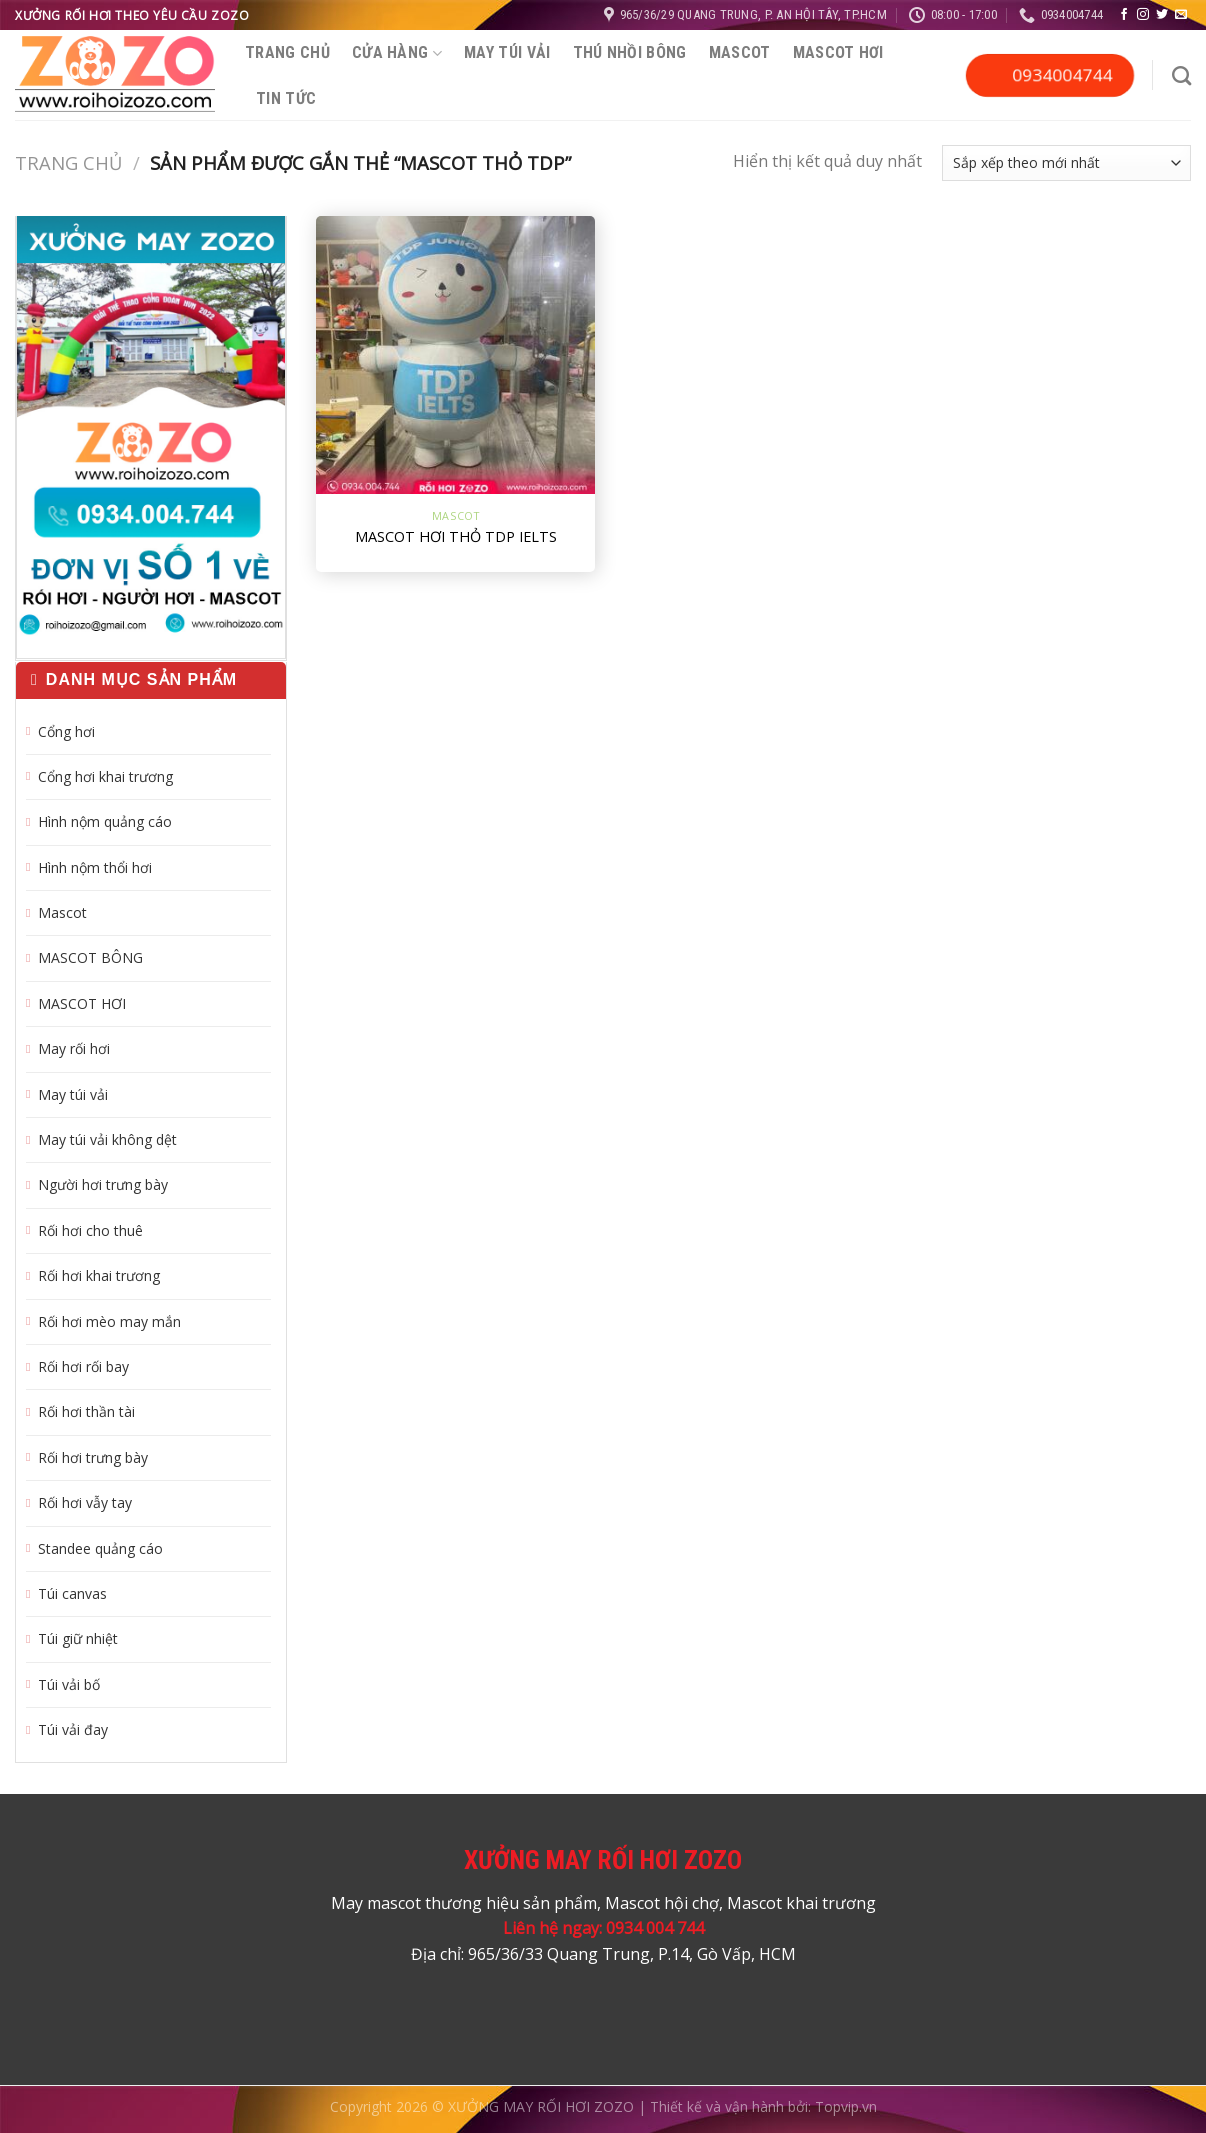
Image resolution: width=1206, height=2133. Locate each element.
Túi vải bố (69, 1684)
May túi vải (507, 52)
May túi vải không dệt (107, 1139)
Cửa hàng (397, 52)
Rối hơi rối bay (83, 1366)
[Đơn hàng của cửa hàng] (1066, 162)
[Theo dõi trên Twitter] (1162, 15)
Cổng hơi (66, 731)
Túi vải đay (73, 1729)
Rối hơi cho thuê (90, 1230)
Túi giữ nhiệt (78, 1638)
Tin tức (286, 98)
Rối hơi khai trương (99, 1275)
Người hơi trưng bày (103, 1184)
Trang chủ (287, 52)
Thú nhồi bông (630, 52)
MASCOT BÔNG (90, 957)
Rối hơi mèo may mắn (109, 1321)
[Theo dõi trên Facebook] (1124, 15)
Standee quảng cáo (100, 1548)
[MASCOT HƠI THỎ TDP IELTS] (455, 355)
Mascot (740, 52)
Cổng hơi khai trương (105, 776)
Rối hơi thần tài (86, 1411)
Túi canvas (72, 1593)
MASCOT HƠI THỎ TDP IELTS (456, 537)
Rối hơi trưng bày (93, 1457)
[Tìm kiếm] (1181, 75)
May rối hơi (74, 1048)
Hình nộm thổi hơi (95, 867)
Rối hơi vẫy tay (85, 1502)
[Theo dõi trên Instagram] (1143, 15)
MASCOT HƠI (838, 52)
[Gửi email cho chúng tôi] (1181, 15)
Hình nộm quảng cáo (105, 821)
